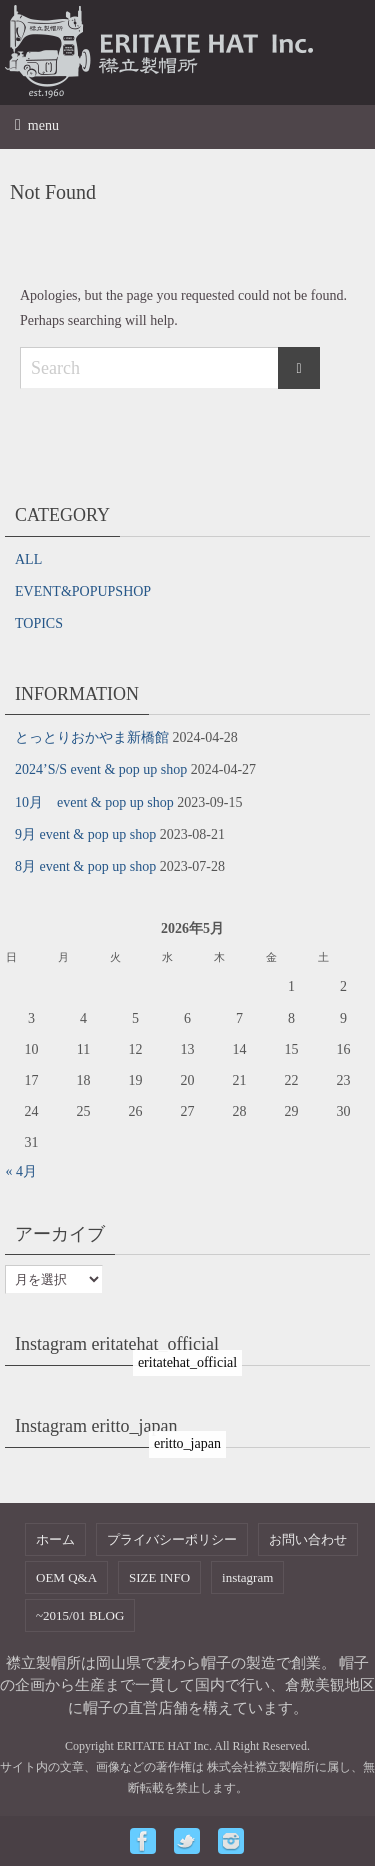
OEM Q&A (66, 1577)
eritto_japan (187, 1443)
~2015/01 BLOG (80, 1615)
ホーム (55, 1539)
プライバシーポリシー (172, 1539)
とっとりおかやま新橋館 (92, 737)
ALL (28, 559)
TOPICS (39, 623)
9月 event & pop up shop (85, 834)
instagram (247, 1577)
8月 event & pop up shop (85, 866)
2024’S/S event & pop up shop (101, 769)
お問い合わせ (308, 1539)
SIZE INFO (159, 1577)
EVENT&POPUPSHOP (83, 591)
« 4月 (22, 1171)
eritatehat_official (187, 1362)
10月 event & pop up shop (94, 802)
